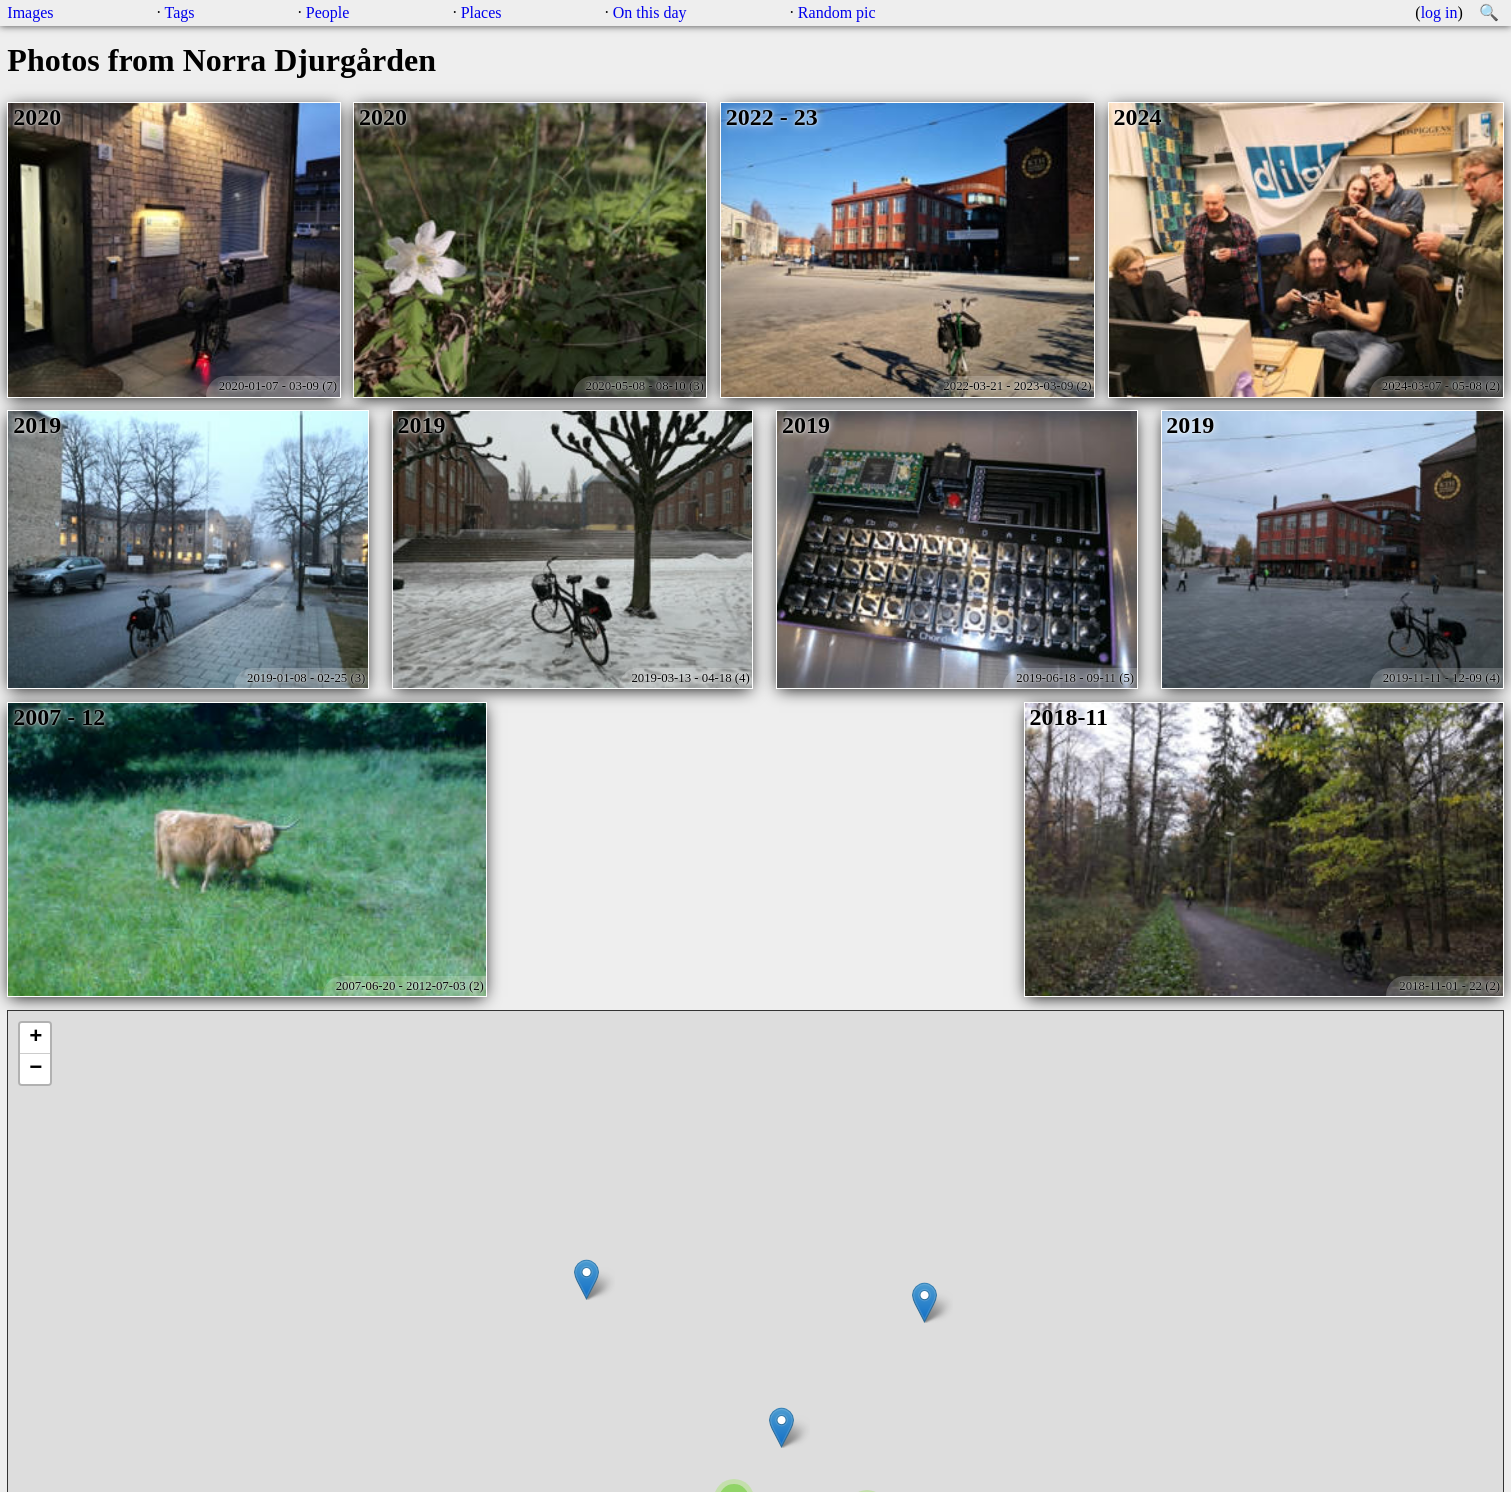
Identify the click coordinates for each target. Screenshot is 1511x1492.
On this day (650, 12)
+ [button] (35, 1038)
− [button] (35, 1069)
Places (481, 12)
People (328, 12)
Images (30, 12)
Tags (180, 12)
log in (1439, 12)
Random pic (837, 12)
